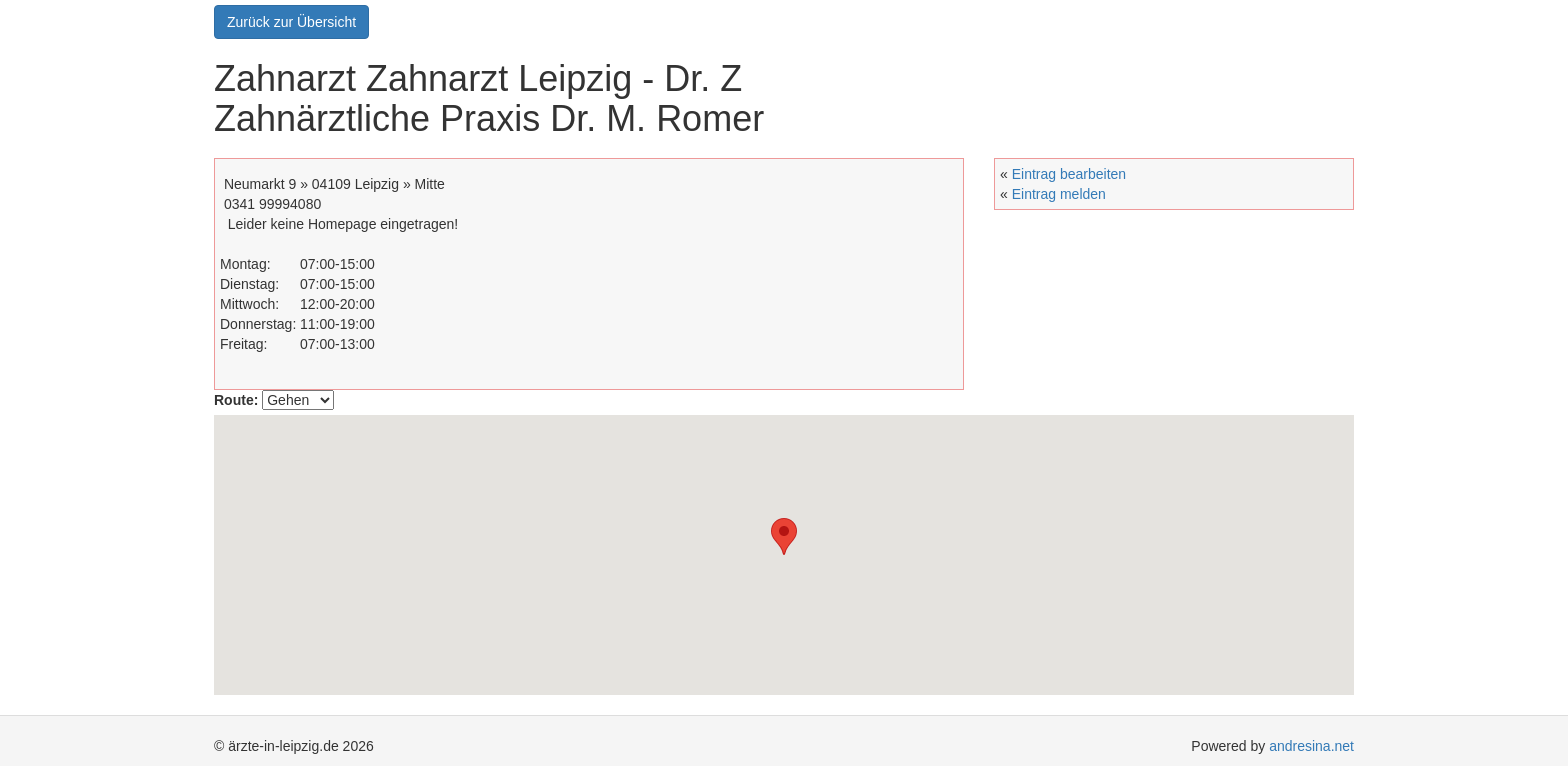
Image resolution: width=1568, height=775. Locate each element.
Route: (236, 400)
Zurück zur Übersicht (291, 22)
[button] (774, 551)
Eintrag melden (1059, 194)
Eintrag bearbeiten (1069, 174)
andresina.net (1311, 746)
